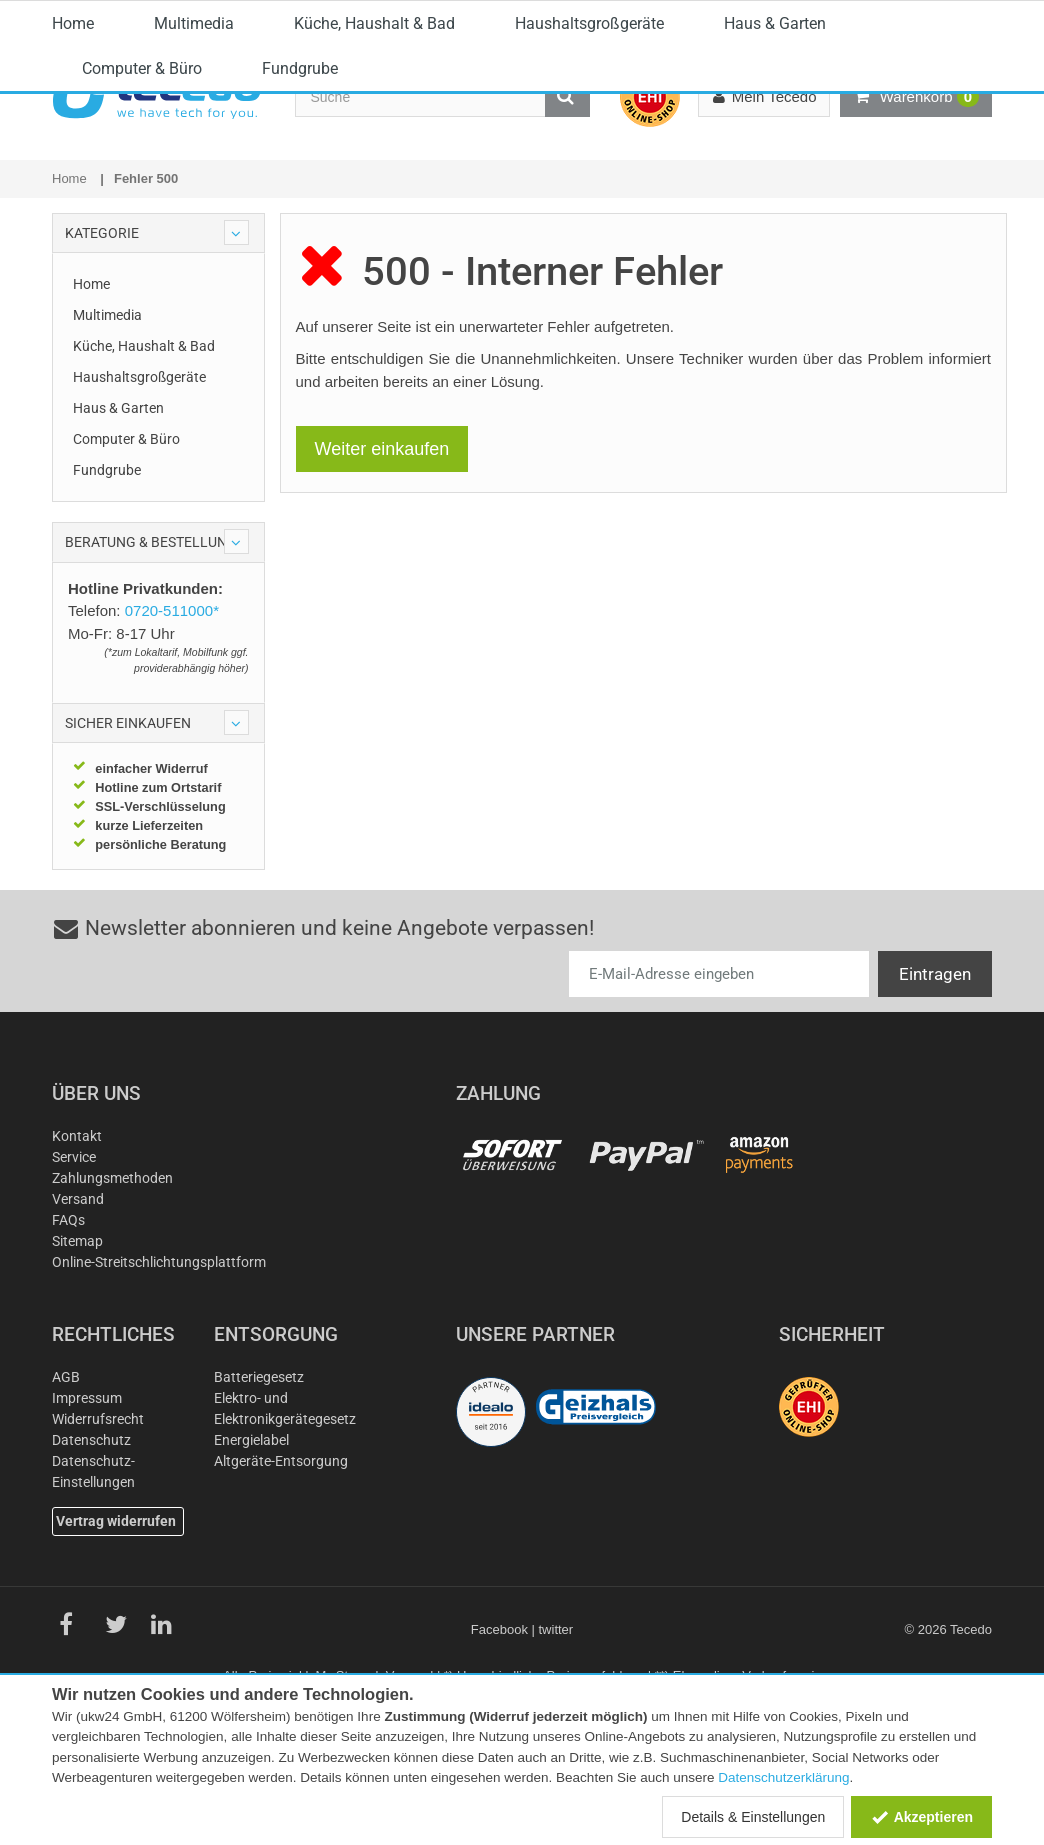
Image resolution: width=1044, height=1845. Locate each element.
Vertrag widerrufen (116, 1615)
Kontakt (77, 1230)
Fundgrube (300, 228)
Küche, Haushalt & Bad (374, 183)
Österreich (932, 18)
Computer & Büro (142, 228)
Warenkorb (916, 97)
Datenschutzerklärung (783, 1777)
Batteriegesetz (259, 1471)
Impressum (87, 1492)
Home (73, 183)
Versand (78, 1293)
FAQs (68, 1314)
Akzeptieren (921, 1817)
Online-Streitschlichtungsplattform (159, 1356)
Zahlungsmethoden (112, 1272)
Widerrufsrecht (98, 1513)
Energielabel (251, 1534)
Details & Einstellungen (753, 1817)
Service (74, 1251)
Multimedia (194, 183)
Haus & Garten (775, 183)
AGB (66, 1471)
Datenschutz (91, 1534)
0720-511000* (505, 15)
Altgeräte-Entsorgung (281, 1555)
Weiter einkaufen (382, 543)
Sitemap (77, 1335)
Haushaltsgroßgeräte (589, 183)
